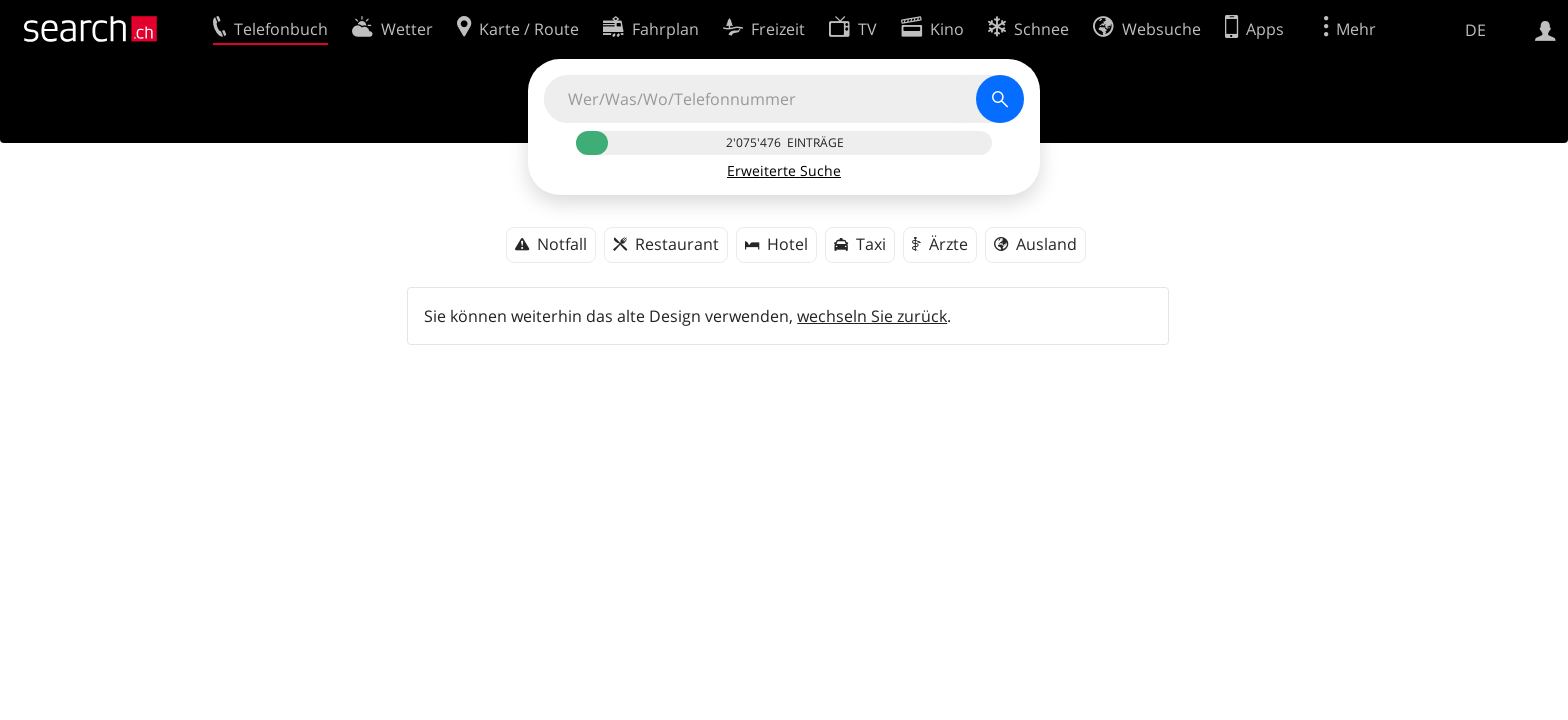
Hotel (787, 244)
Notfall (562, 244)
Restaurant (677, 244)
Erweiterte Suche (784, 171)
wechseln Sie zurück (872, 316)
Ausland (1046, 244)
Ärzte (948, 244)
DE (1475, 30)
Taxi (871, 244)
